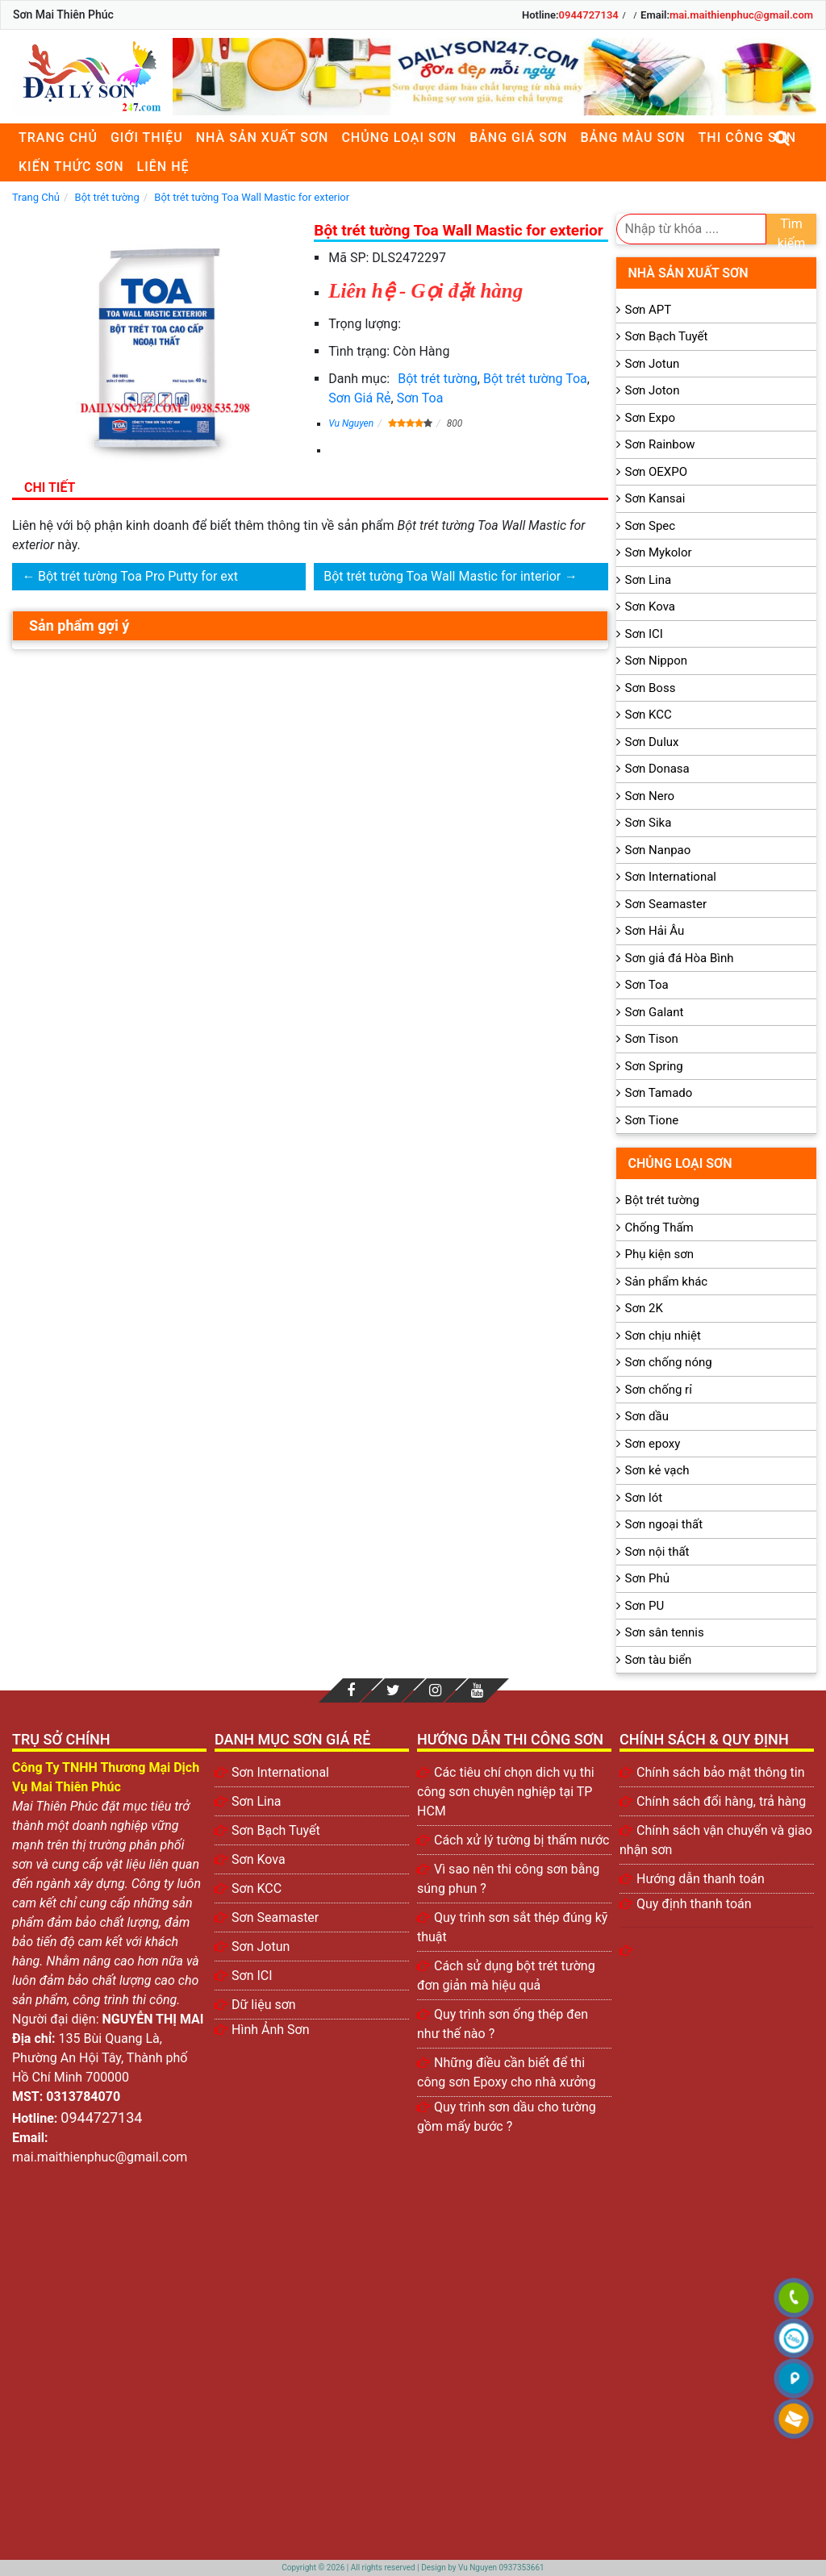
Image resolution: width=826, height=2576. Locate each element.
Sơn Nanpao (658, 850)
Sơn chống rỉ (658, 1389)
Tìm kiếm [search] (792, 230)
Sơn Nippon (656, 660)
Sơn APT (648, 309)
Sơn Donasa (657, 768)
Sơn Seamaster (666, 904)
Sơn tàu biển (658, 1660)
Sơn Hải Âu (655, 930)
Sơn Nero (650, 796)
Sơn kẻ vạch (657, 1470)
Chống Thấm (659, 1227)
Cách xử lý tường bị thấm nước (521, 1840)
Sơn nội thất (657, 1551)
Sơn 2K (644, 1308)
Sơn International (670, 876)
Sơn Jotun (652, 363)
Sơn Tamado (659, 1093)
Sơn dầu (647, 1416)
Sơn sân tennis (664, 1632)
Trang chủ (58, 137)
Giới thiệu (147, 137)
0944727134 (589, 15)
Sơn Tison (651, 1039)
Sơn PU (645, 1606)
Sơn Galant (654, 1012)
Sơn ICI (644, 634)
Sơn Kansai (655, 498)
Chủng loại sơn (399, 137)
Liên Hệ (163, 166)
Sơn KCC (648, 714)
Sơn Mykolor (658, 552)
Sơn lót (644, 1497)
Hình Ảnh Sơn (271, 2029)
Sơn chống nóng (668, 1362)
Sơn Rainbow (660, 444)
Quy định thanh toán (694, 1903)
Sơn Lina (648, 580)
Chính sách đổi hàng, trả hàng (721, 1801)
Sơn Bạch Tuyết (666, 336)
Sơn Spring (654, 1066)
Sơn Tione (652, 1120)
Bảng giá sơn (518, 137)
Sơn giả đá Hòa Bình (679, 958)
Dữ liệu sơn (264, 2004)
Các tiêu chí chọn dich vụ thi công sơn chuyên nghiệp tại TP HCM (505, 1792)
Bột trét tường (438, 378)
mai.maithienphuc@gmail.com (741, 15)
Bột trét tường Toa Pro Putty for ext (138, 576)
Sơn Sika (648, 822)
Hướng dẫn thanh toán (700, 1878)
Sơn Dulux (652, 742)
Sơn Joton (652, 390)
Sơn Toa (420, 398)
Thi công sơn (747, 137)
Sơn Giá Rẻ (359, 398)
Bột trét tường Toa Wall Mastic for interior (442, 576)
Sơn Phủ (647, 1578)
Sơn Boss (650, 688)
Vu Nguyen (350, 423)
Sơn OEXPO (656, 472)
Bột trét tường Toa (535, 378)
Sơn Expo (650, 418)
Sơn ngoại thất (664, 1524)
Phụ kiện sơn (660, 1254)
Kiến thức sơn (71, 166)
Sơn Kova (650, 606)
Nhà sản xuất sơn (262, 137)
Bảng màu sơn (632, 137)
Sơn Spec (650, 526)
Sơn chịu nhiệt (663, 1335)
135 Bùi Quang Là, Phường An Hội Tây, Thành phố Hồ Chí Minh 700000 (99, 2058)
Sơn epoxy (653, 1443)
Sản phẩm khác (666, 1281)
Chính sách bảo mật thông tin (720, 1772)
